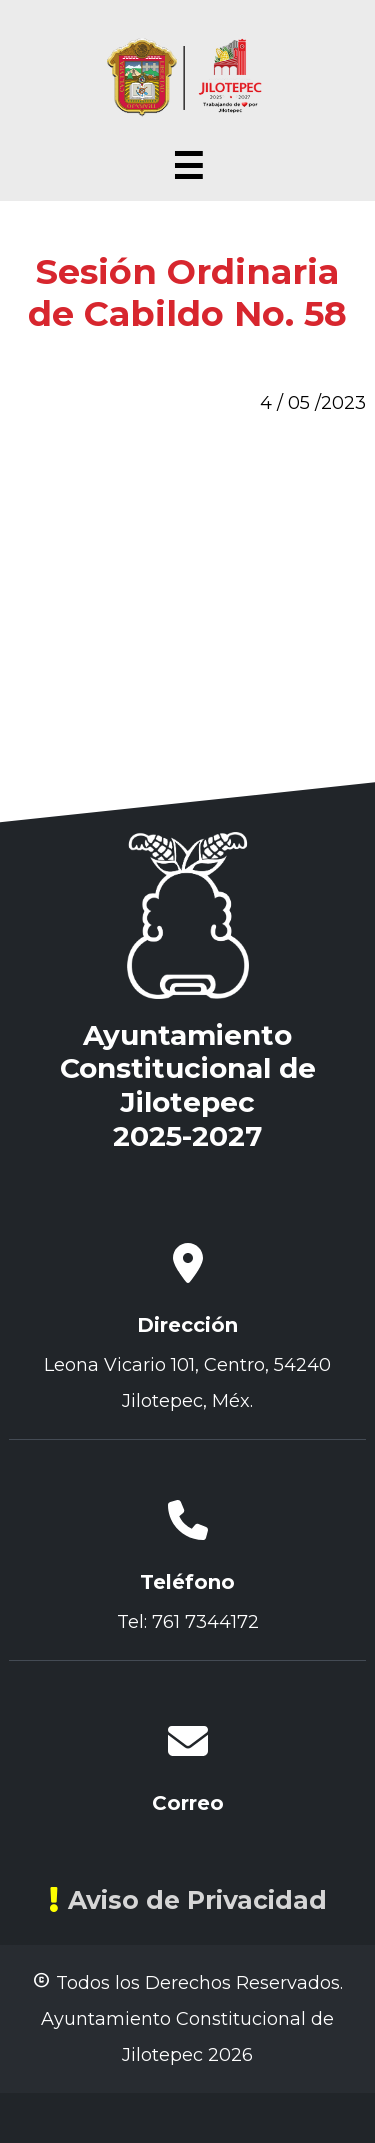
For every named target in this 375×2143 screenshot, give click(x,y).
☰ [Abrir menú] (188, 166)
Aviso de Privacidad (188, 1900)
